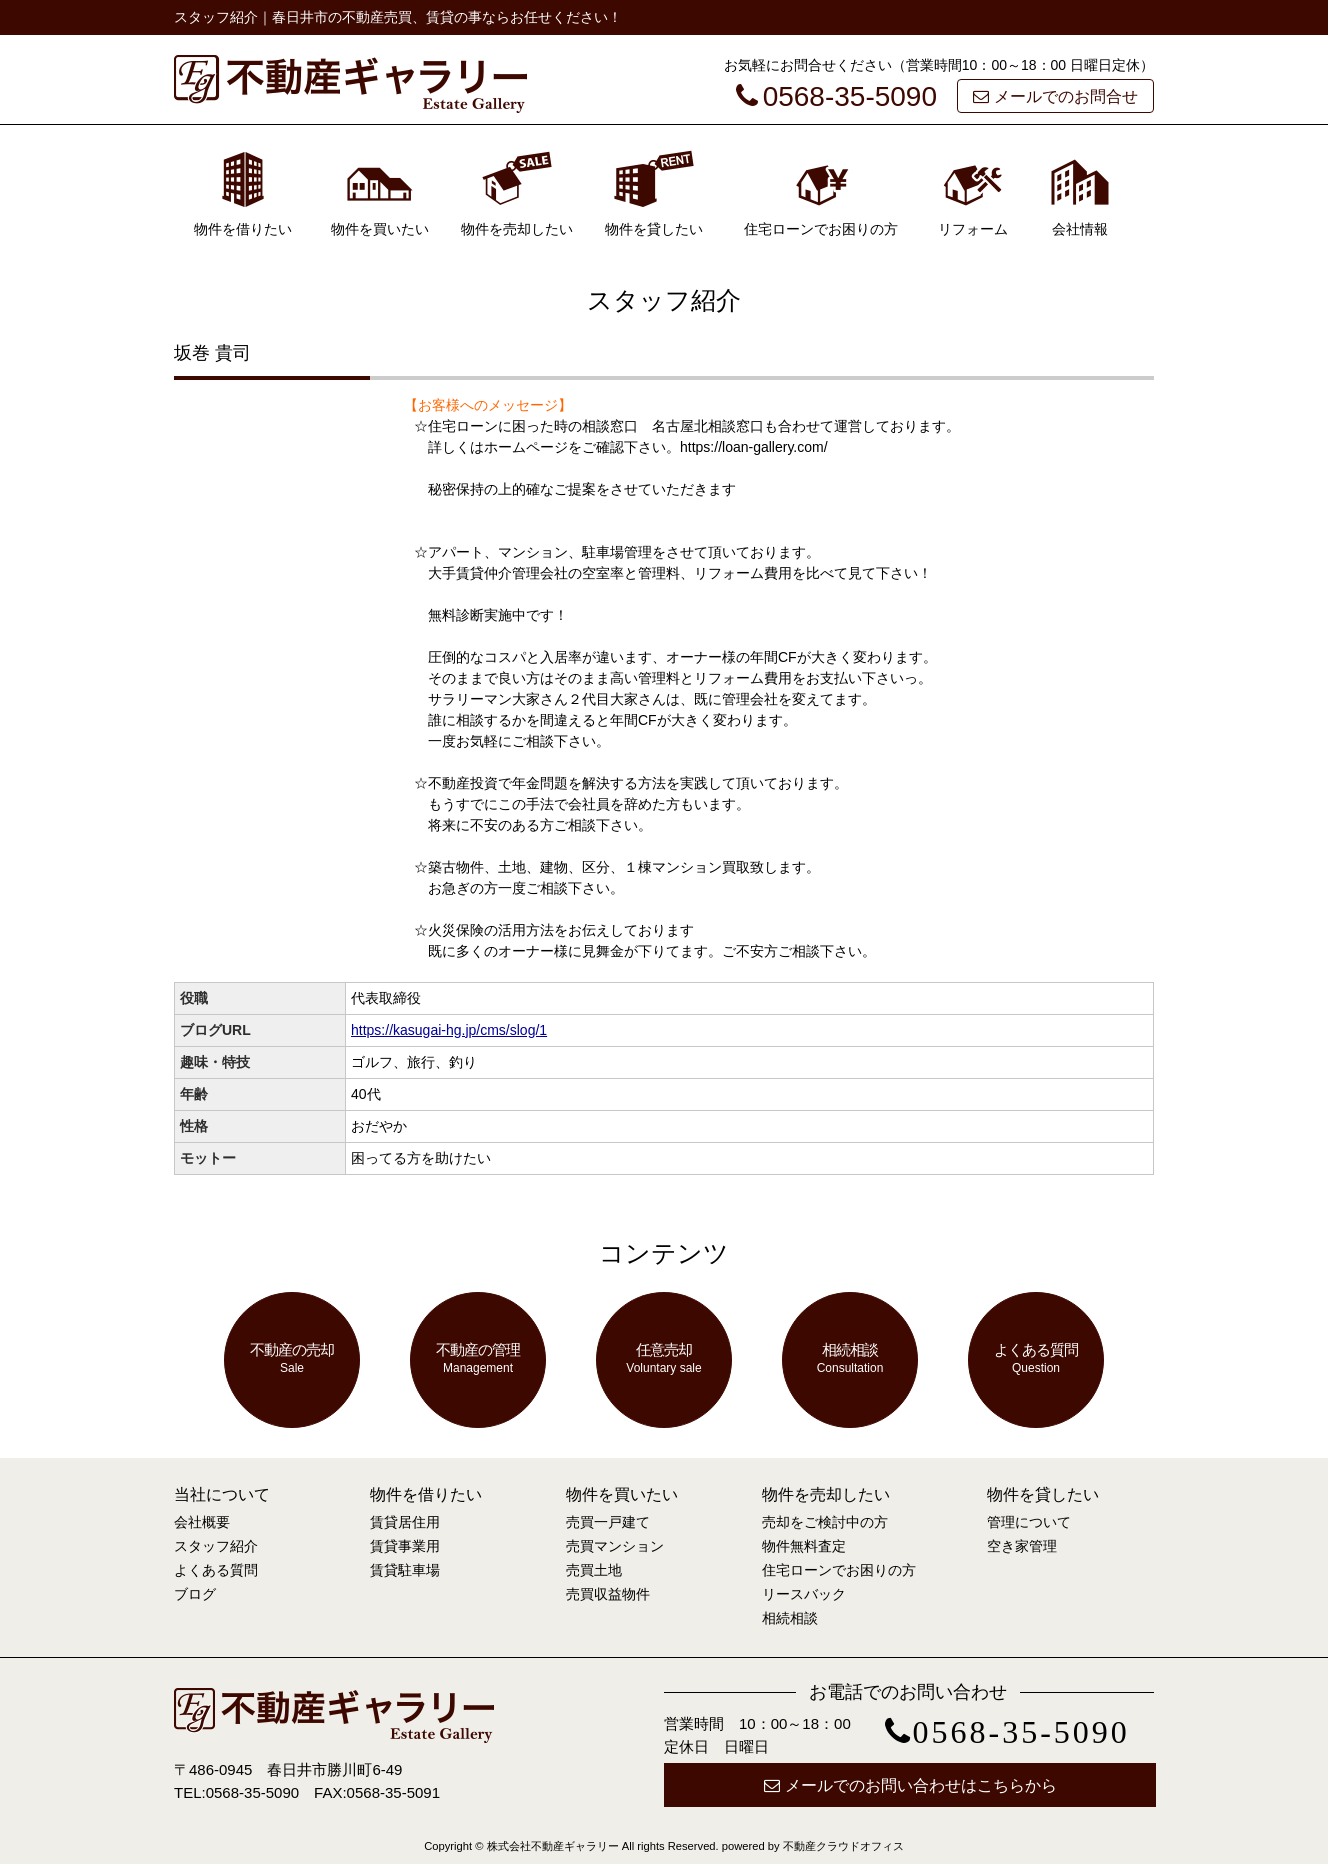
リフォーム (973, 193)
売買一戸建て (608, 1522)
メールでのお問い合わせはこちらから (910, 1785)
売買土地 (594, 1570)
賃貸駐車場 (405, 1570)
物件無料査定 (804, 1546)
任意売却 (664, 1358)
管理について (1029, 1522)
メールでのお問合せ (1055, 96)
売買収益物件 (608, 1594)
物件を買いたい (380, 193)
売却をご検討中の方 (825, 1522)
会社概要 (202, 1522)
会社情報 (1080, 193)
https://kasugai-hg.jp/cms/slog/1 (449, 1030)
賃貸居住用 (405, 1522)
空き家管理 (1022, 1546)
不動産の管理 (478, 1358)
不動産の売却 (292, 1358)
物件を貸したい (654, 193)
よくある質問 (1036, 1358)
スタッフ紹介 (216, 1546)
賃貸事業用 (405, 1546)
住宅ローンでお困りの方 (821, 193)
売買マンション (615, 1546)
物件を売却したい (517, 193)
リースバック (804, 1594)
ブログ (195, 1594)
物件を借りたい (243, 193)
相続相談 (850, 1358)
